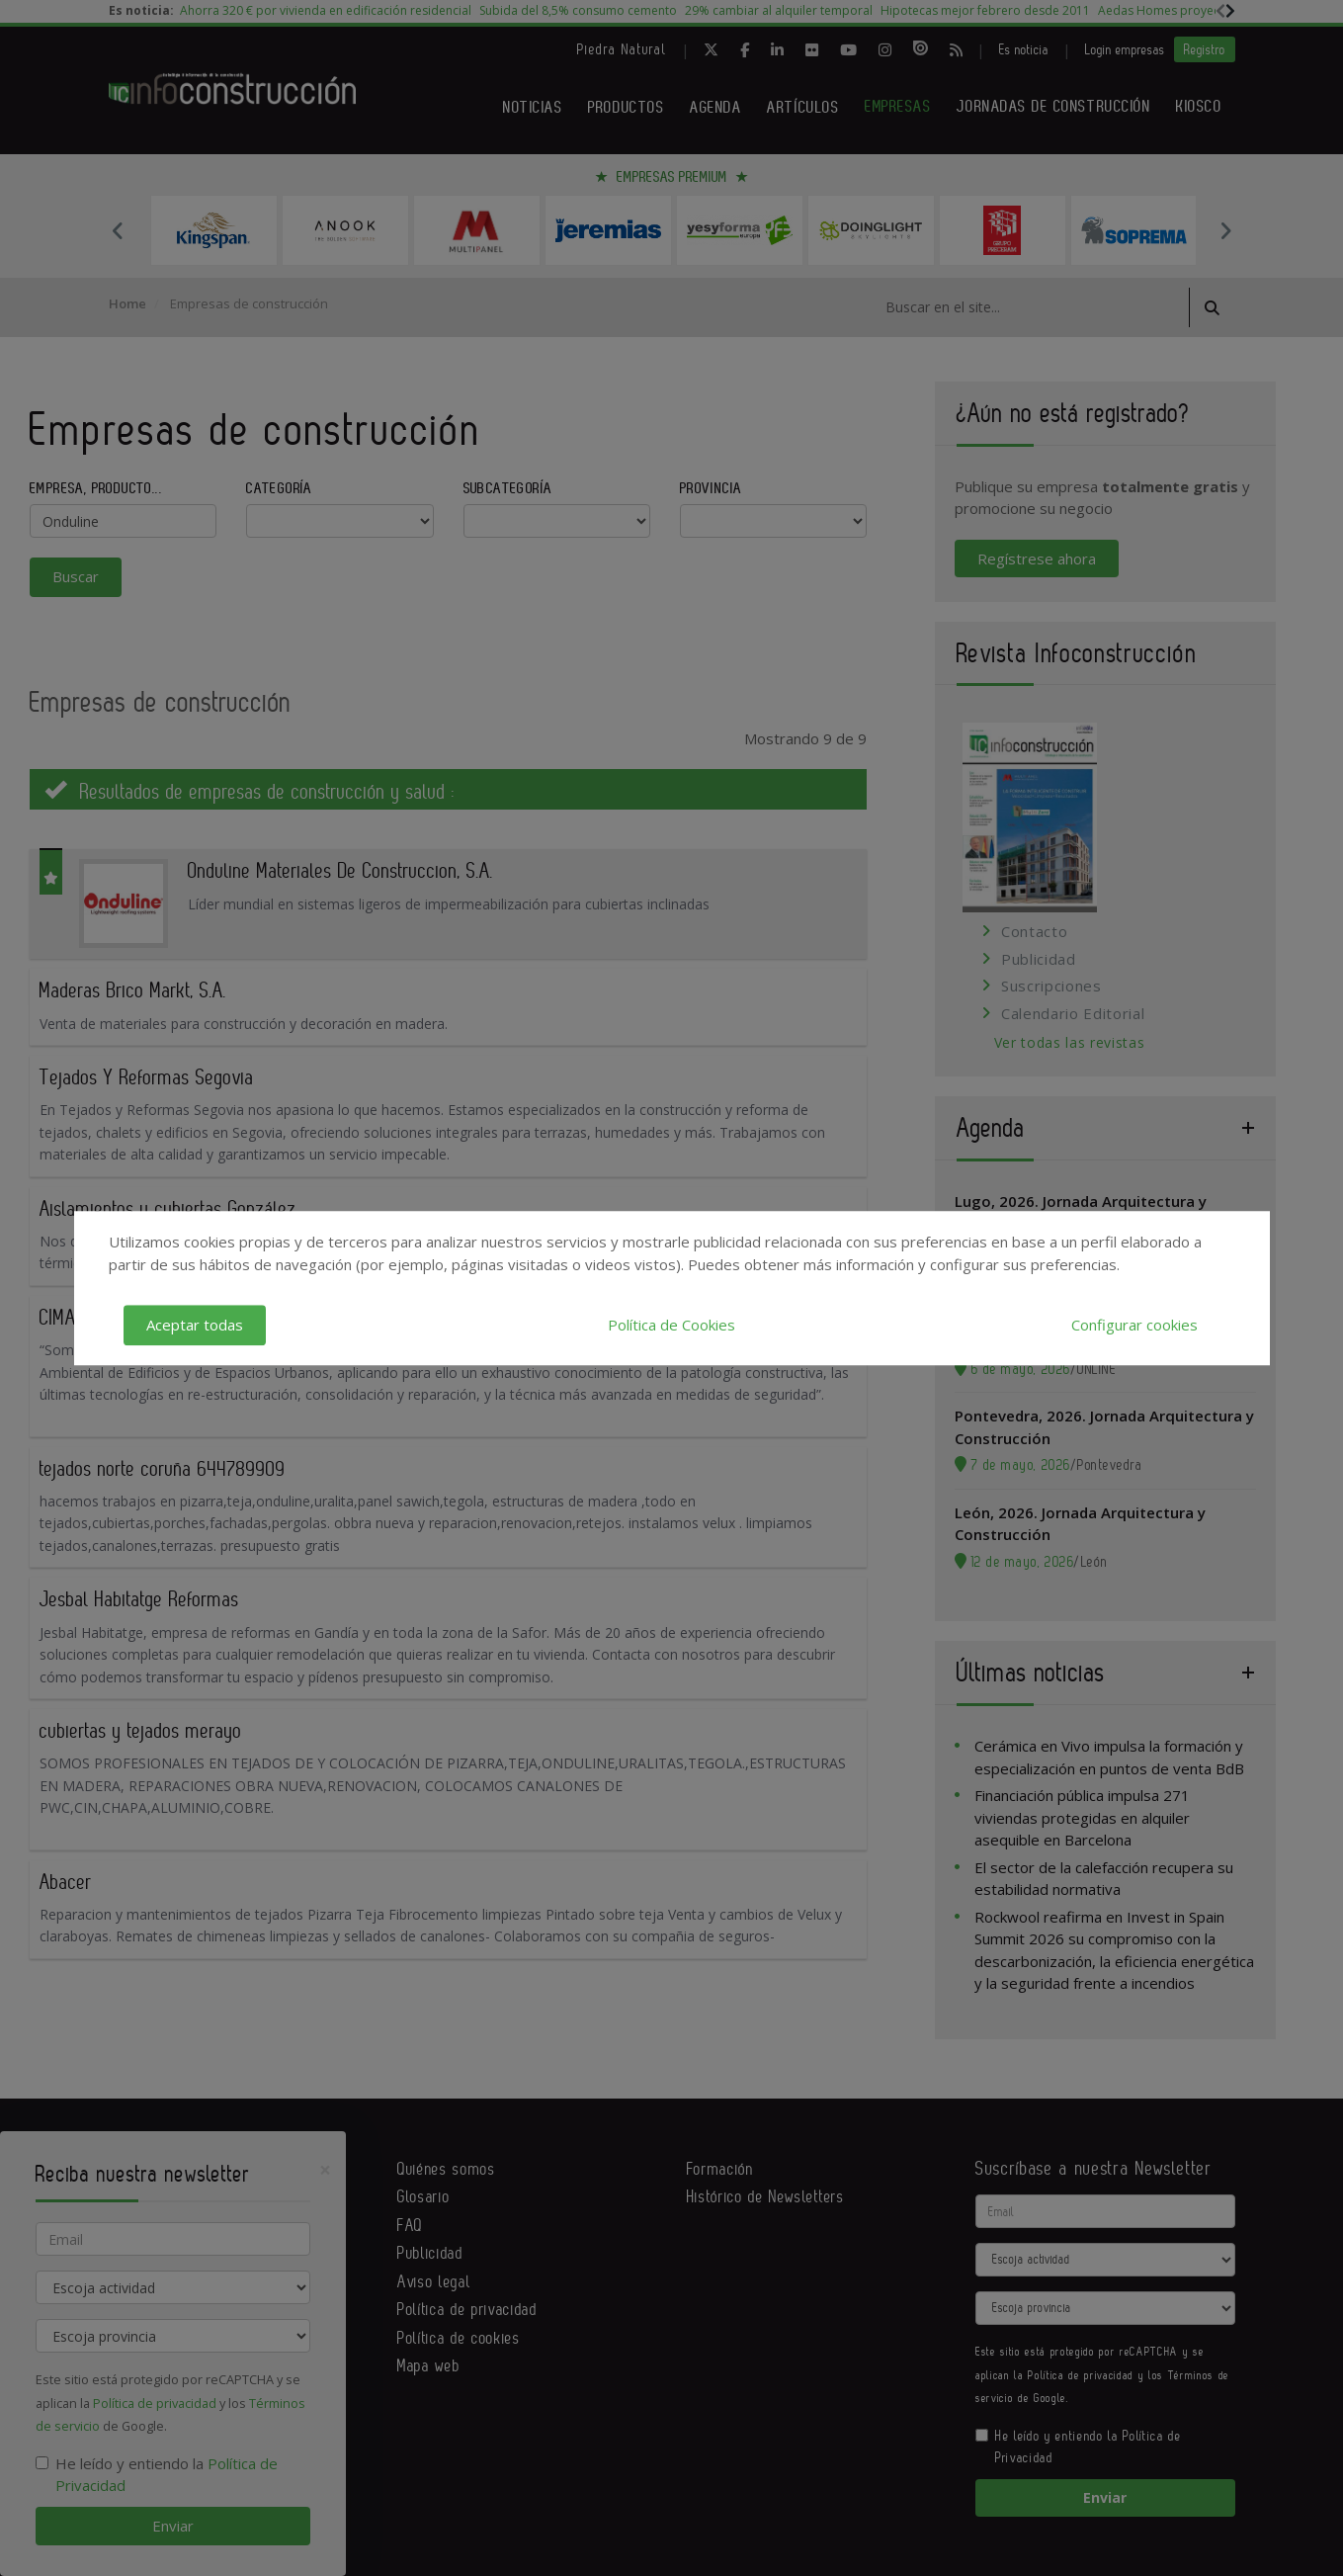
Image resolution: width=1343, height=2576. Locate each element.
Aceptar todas (194, 1324)
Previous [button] (118, 230)
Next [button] (1225, 230)
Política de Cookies (671, 1324)
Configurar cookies (1134, 1324)
